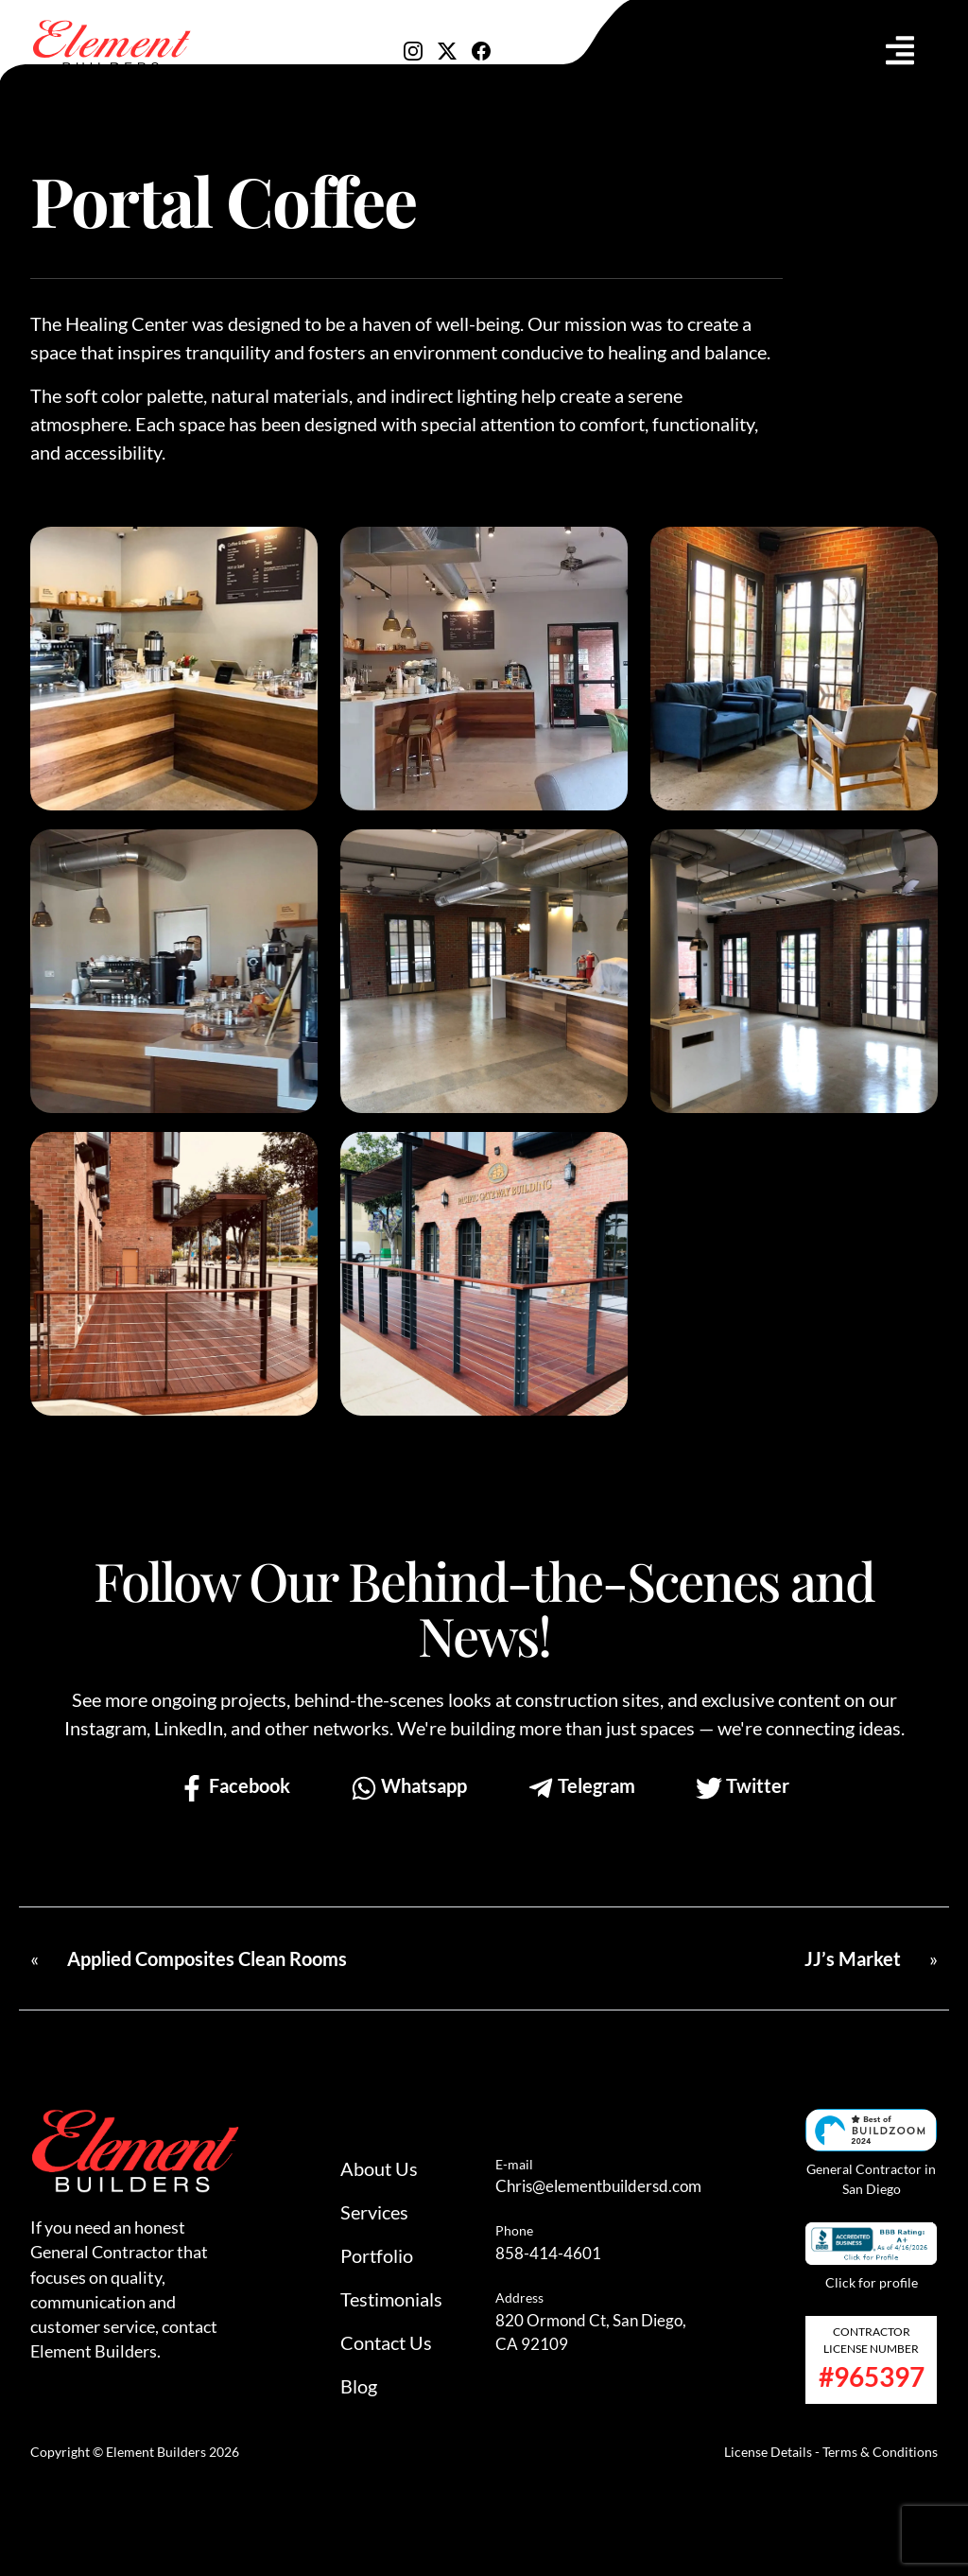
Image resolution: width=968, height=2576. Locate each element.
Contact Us (386, 2342)
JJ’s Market (852, 1958)
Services (374, 2212)
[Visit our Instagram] (413, 48)
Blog (358, 2386)
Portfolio (376, 2255)
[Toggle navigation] (900, 50)
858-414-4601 (548, 2253)
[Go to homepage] (110, 46)
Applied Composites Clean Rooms (207, 1958)
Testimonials (391, 2299)
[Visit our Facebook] (481, 48)
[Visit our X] (447, 48)
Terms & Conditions (880, 2452)
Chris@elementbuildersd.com (598, 2186)
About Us (379, 2168)
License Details (768, 2452)
